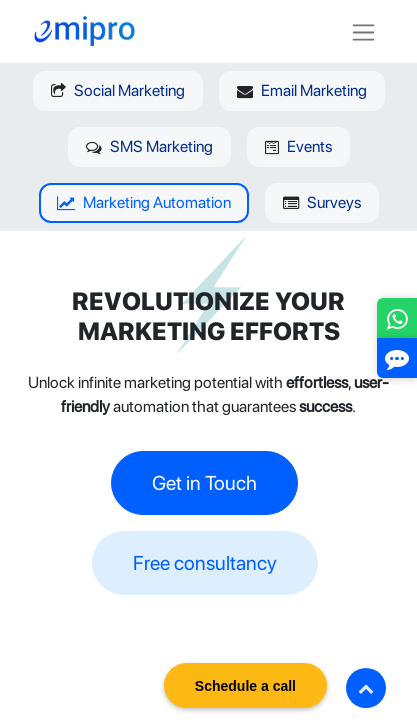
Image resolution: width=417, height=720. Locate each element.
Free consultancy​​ (205, 563)
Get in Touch (204, 483)
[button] (366, 688)
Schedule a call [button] (245, 686)
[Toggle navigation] (363, 31)
